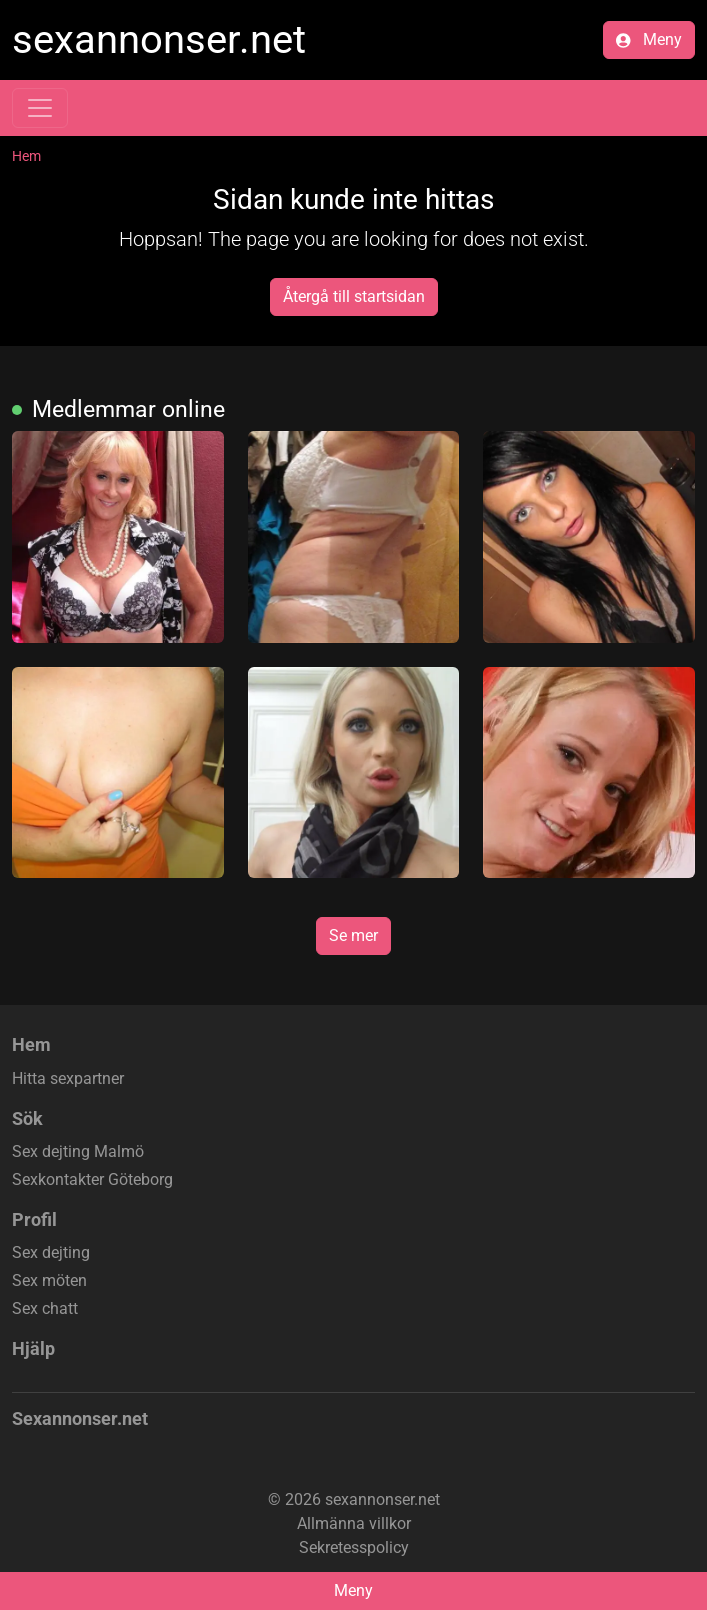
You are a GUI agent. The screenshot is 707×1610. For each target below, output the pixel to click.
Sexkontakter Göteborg (92, 1179)
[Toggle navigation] (40, 108)
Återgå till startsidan (354, 296)
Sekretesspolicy (354, 1547)
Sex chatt (45, 1308)
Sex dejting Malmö (78, 1151)
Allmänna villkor (354, 1523)
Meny (649, 39)
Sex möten (49, 1280)
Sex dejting (51, 1252)
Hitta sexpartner (68, 1078)
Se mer (353, 935)
